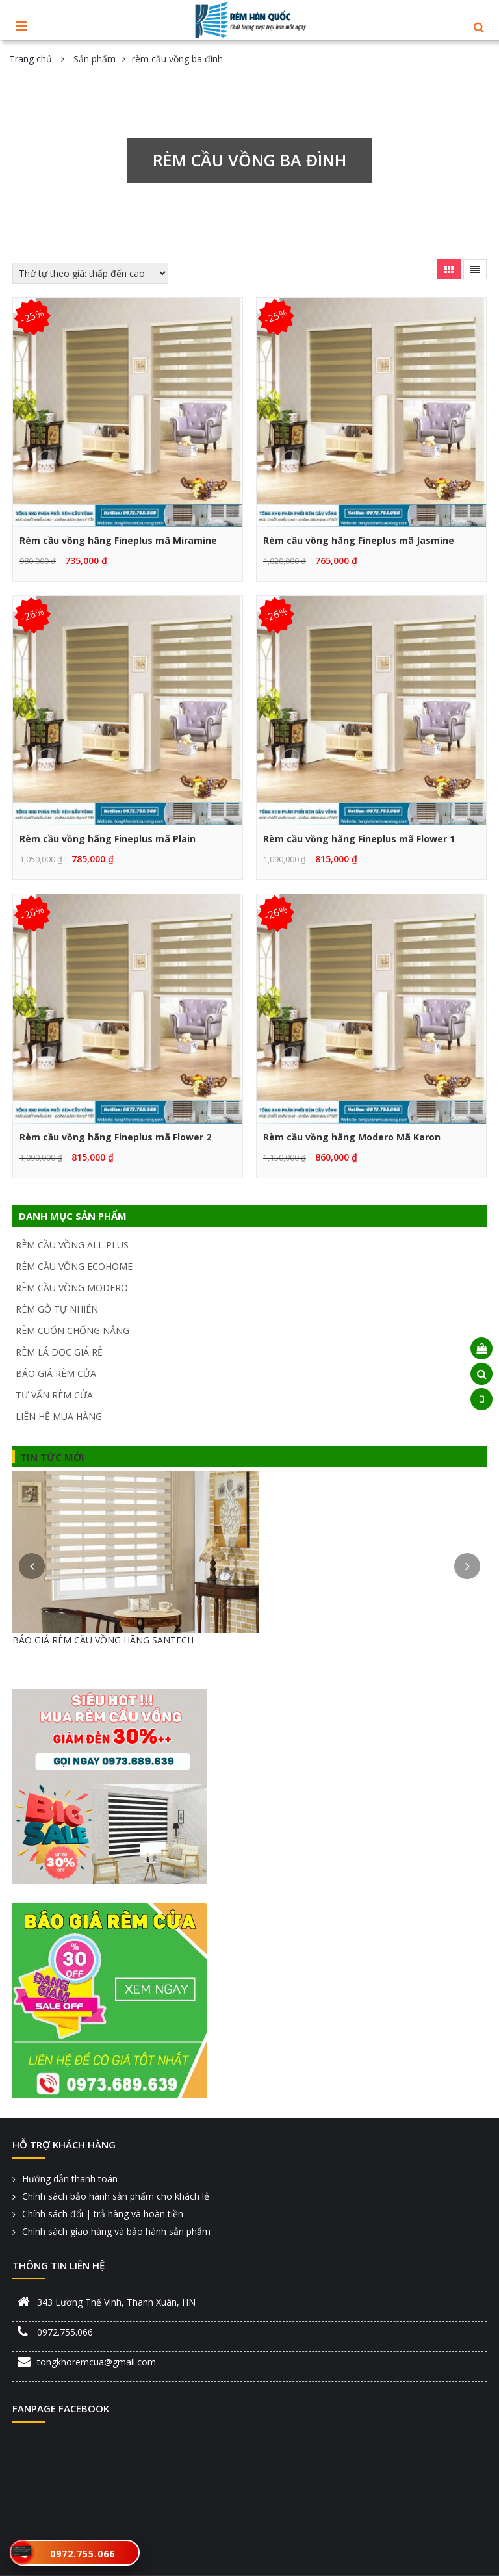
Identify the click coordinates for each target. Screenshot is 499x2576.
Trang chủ (30, 59)
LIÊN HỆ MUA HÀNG (59, 1416)
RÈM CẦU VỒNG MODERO (72, 1288)
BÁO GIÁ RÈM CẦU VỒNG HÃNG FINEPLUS (103, 1640)
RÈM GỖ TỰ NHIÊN (57, 1309)
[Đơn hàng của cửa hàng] (90, 273)
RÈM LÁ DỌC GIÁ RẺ (59, 1352)
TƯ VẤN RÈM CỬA (54, 1395)
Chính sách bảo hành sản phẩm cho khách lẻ (115, 2196)
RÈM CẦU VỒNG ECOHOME (74, 1266)
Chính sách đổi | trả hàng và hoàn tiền (102, 2214)
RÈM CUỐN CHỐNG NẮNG (72, 1330)
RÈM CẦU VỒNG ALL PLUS (72, 1245)
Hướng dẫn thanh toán (70, 2178)
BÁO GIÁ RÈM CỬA (56, 1373)
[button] (479, 27)
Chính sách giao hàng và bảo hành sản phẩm (116, 2231)
